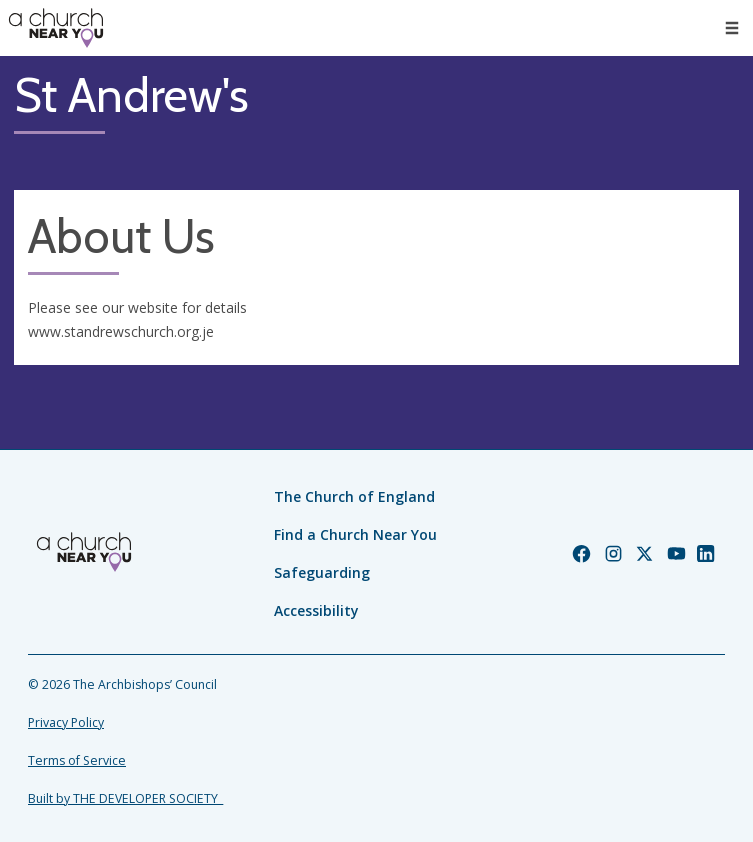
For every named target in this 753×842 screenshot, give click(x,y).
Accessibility (316, 610)
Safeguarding (322, 572)
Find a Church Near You (355, 534)
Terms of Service (77, 760)
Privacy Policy (66, 722)
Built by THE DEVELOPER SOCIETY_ (125, 798)
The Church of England (354, 496)
